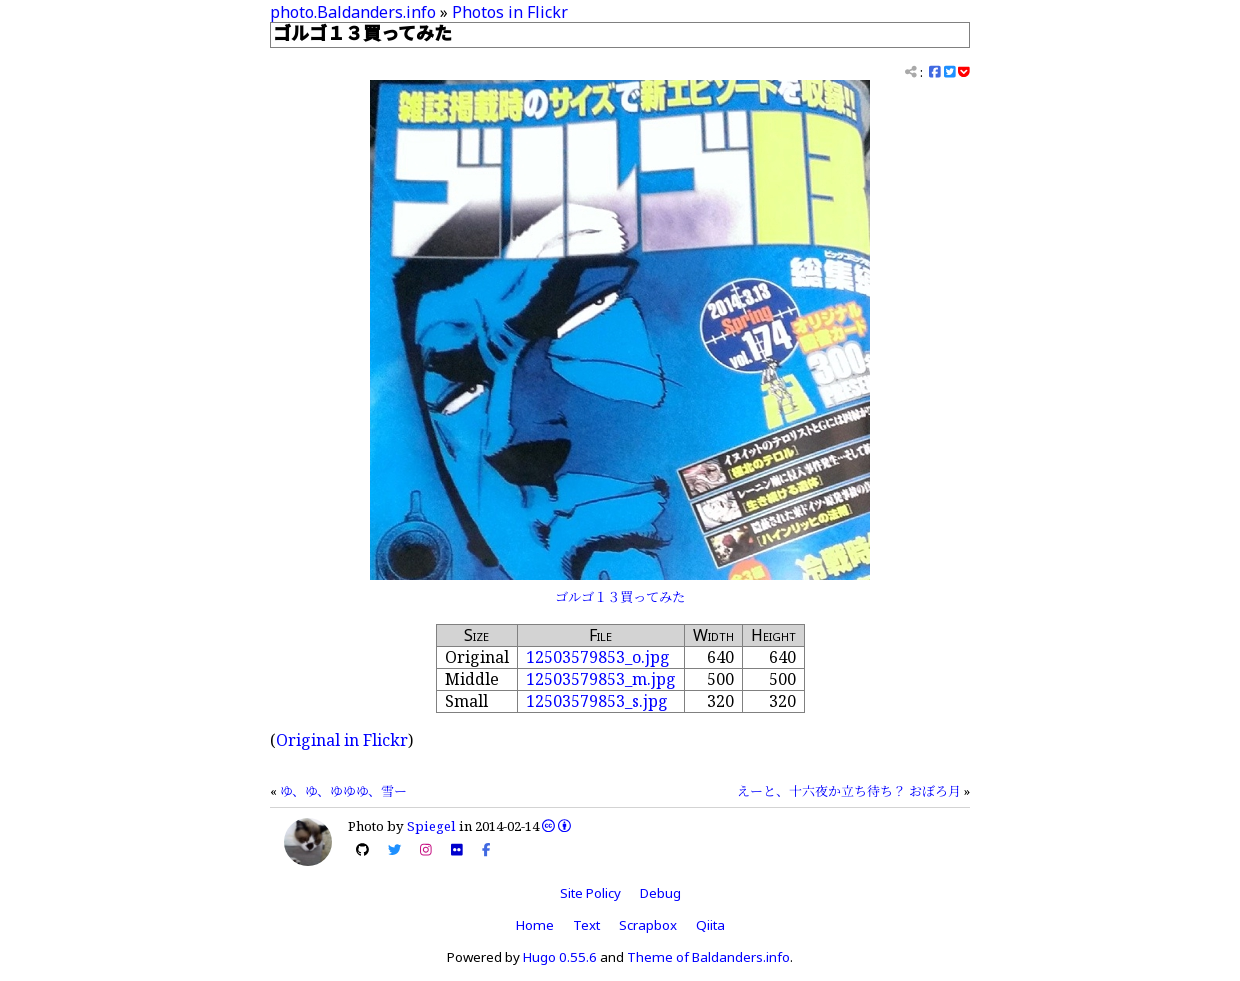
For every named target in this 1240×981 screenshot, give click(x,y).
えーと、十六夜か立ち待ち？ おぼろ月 (849, 791)
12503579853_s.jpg (597, 701)
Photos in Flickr (510, 12)
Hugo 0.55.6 (560, 957)
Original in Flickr (342, 740)
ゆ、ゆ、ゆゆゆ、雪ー (343, 791)
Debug (660, 893)
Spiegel (431, 826)
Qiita (710, 925)
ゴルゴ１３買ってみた (620, 597)
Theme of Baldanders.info (708, 957)
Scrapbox (648, 925)
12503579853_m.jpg (601, 679)
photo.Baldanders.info (353, 12)
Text (586, 925)
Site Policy (590, 893)
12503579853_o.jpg (598, 657)
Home (535, 925)
